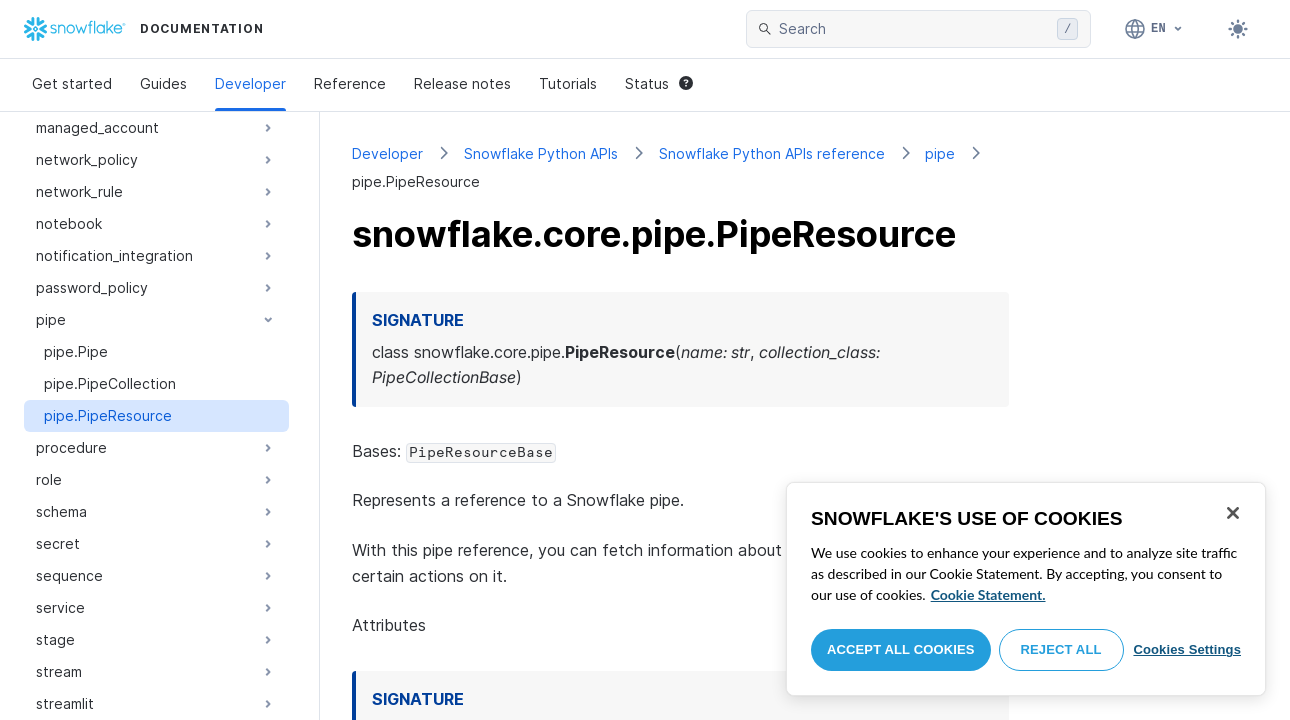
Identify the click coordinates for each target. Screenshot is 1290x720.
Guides (163, 83)
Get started (72, 83)
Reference (350, 83)
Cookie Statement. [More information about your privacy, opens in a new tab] (988, 594)
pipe (940, 153)
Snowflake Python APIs (541, 153)
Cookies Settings (1187, 649)
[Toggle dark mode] (1238, 29)
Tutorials (568, 83)
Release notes (462, 83)
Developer (250, 83)
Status (659, 83)
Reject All (1061, 649)
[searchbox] (914, 29)
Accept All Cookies (901, 649)
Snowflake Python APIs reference (772, 153)
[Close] (1233, 513)
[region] (1026, 589)
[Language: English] (1154, 29)
